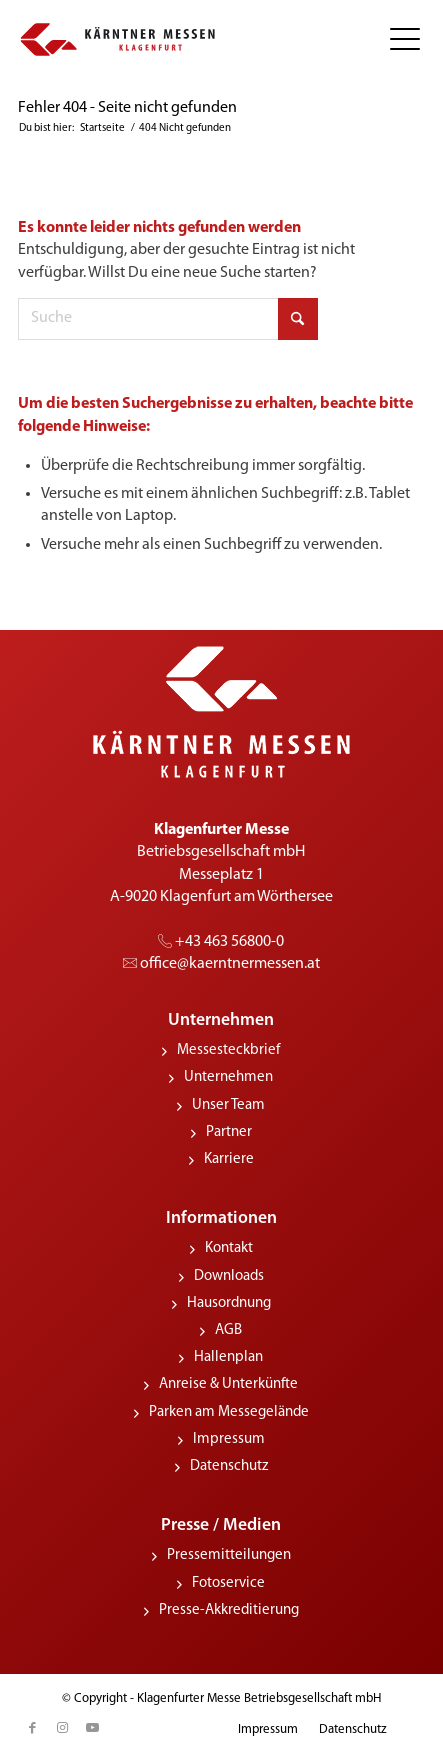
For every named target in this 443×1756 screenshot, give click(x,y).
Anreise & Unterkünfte (228, 1384)
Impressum (229, 1439)
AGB (228, 1330)
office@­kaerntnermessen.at (221, 964)
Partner (229, 1132)
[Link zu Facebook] (33, 1728)
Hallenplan (228, 1357)
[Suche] (168, 319)
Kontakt (229, 1248)
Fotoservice (228, 1583)
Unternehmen (228, 1077)
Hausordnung (229, 1303)
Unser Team (228, 1105)
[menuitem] (397, 40)
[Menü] (397, 40)
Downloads (229, 1276)
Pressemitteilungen (229, 1555)
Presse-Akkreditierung (229, 1610)
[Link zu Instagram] (63, 1728)
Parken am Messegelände (229, 1412)
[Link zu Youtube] (93, 1728)
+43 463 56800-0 (221, 942)
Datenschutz (229, 1466)
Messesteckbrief (228, 1050)
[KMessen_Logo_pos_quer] (118, 40)
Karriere (229, 1159)
